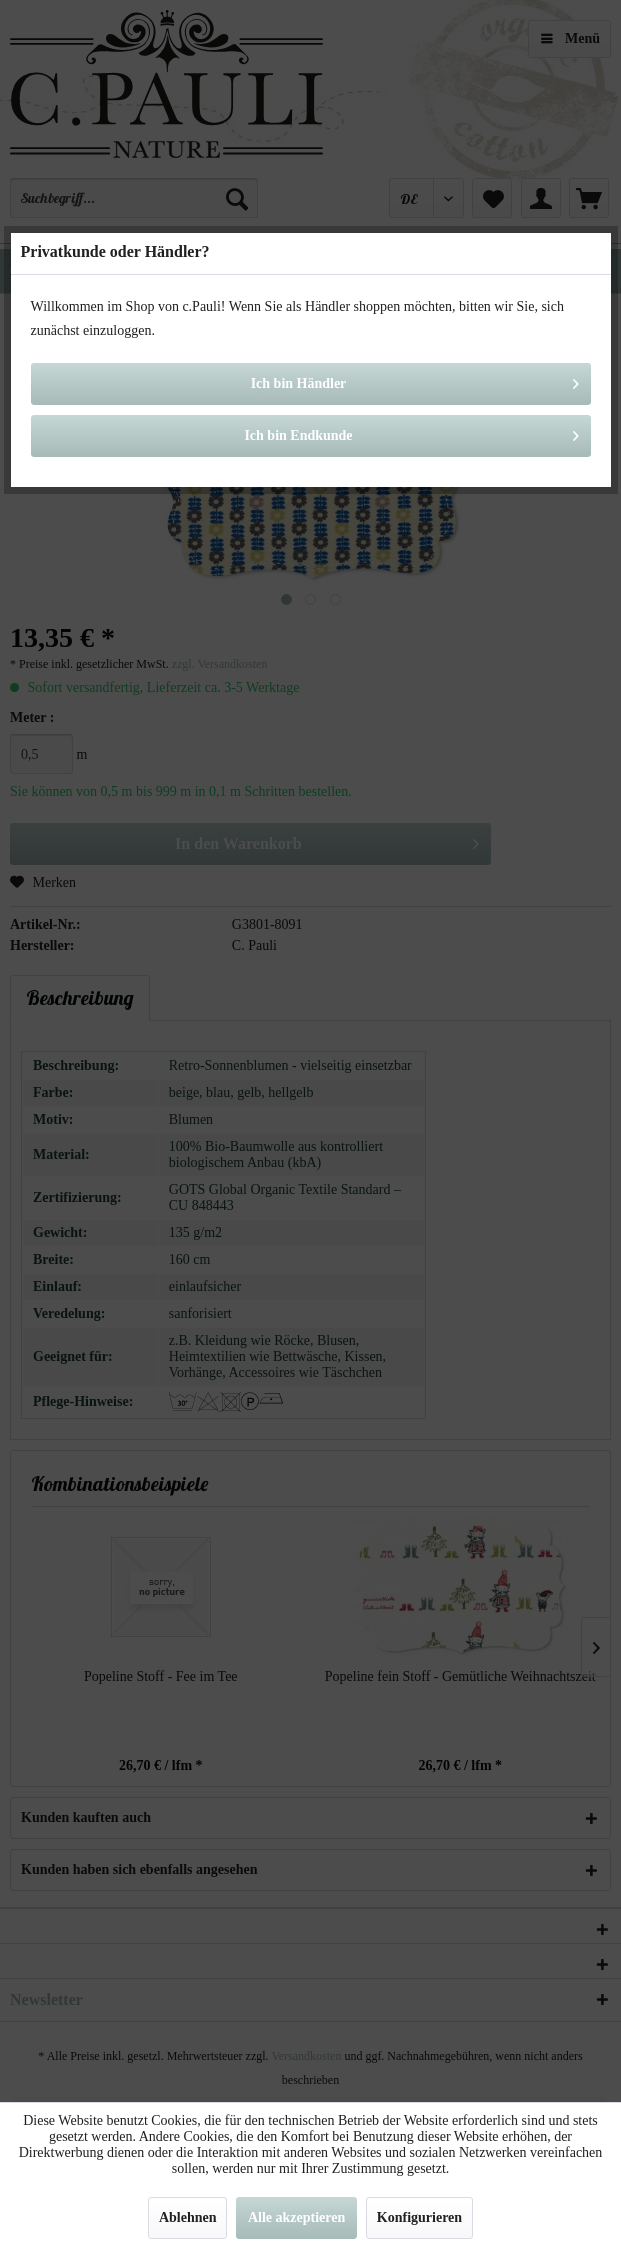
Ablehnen (188, 2217)
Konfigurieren (419, 2217)
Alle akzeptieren (296, 2217)
